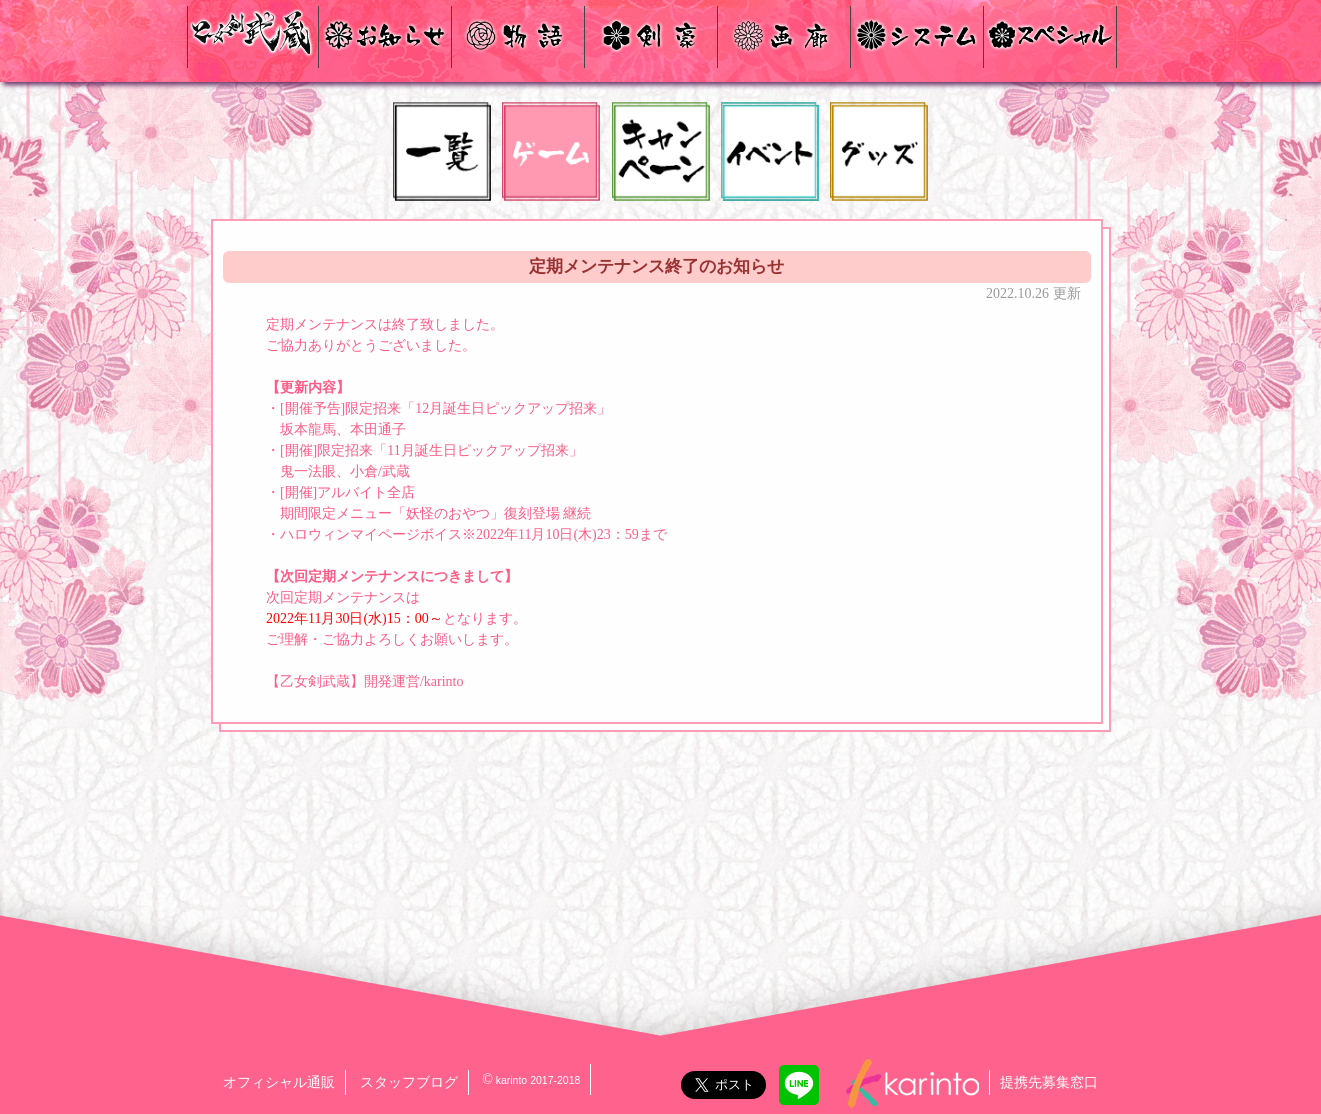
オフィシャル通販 (279, 1082)
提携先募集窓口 (1049, 1082)
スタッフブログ (409, 1082)
